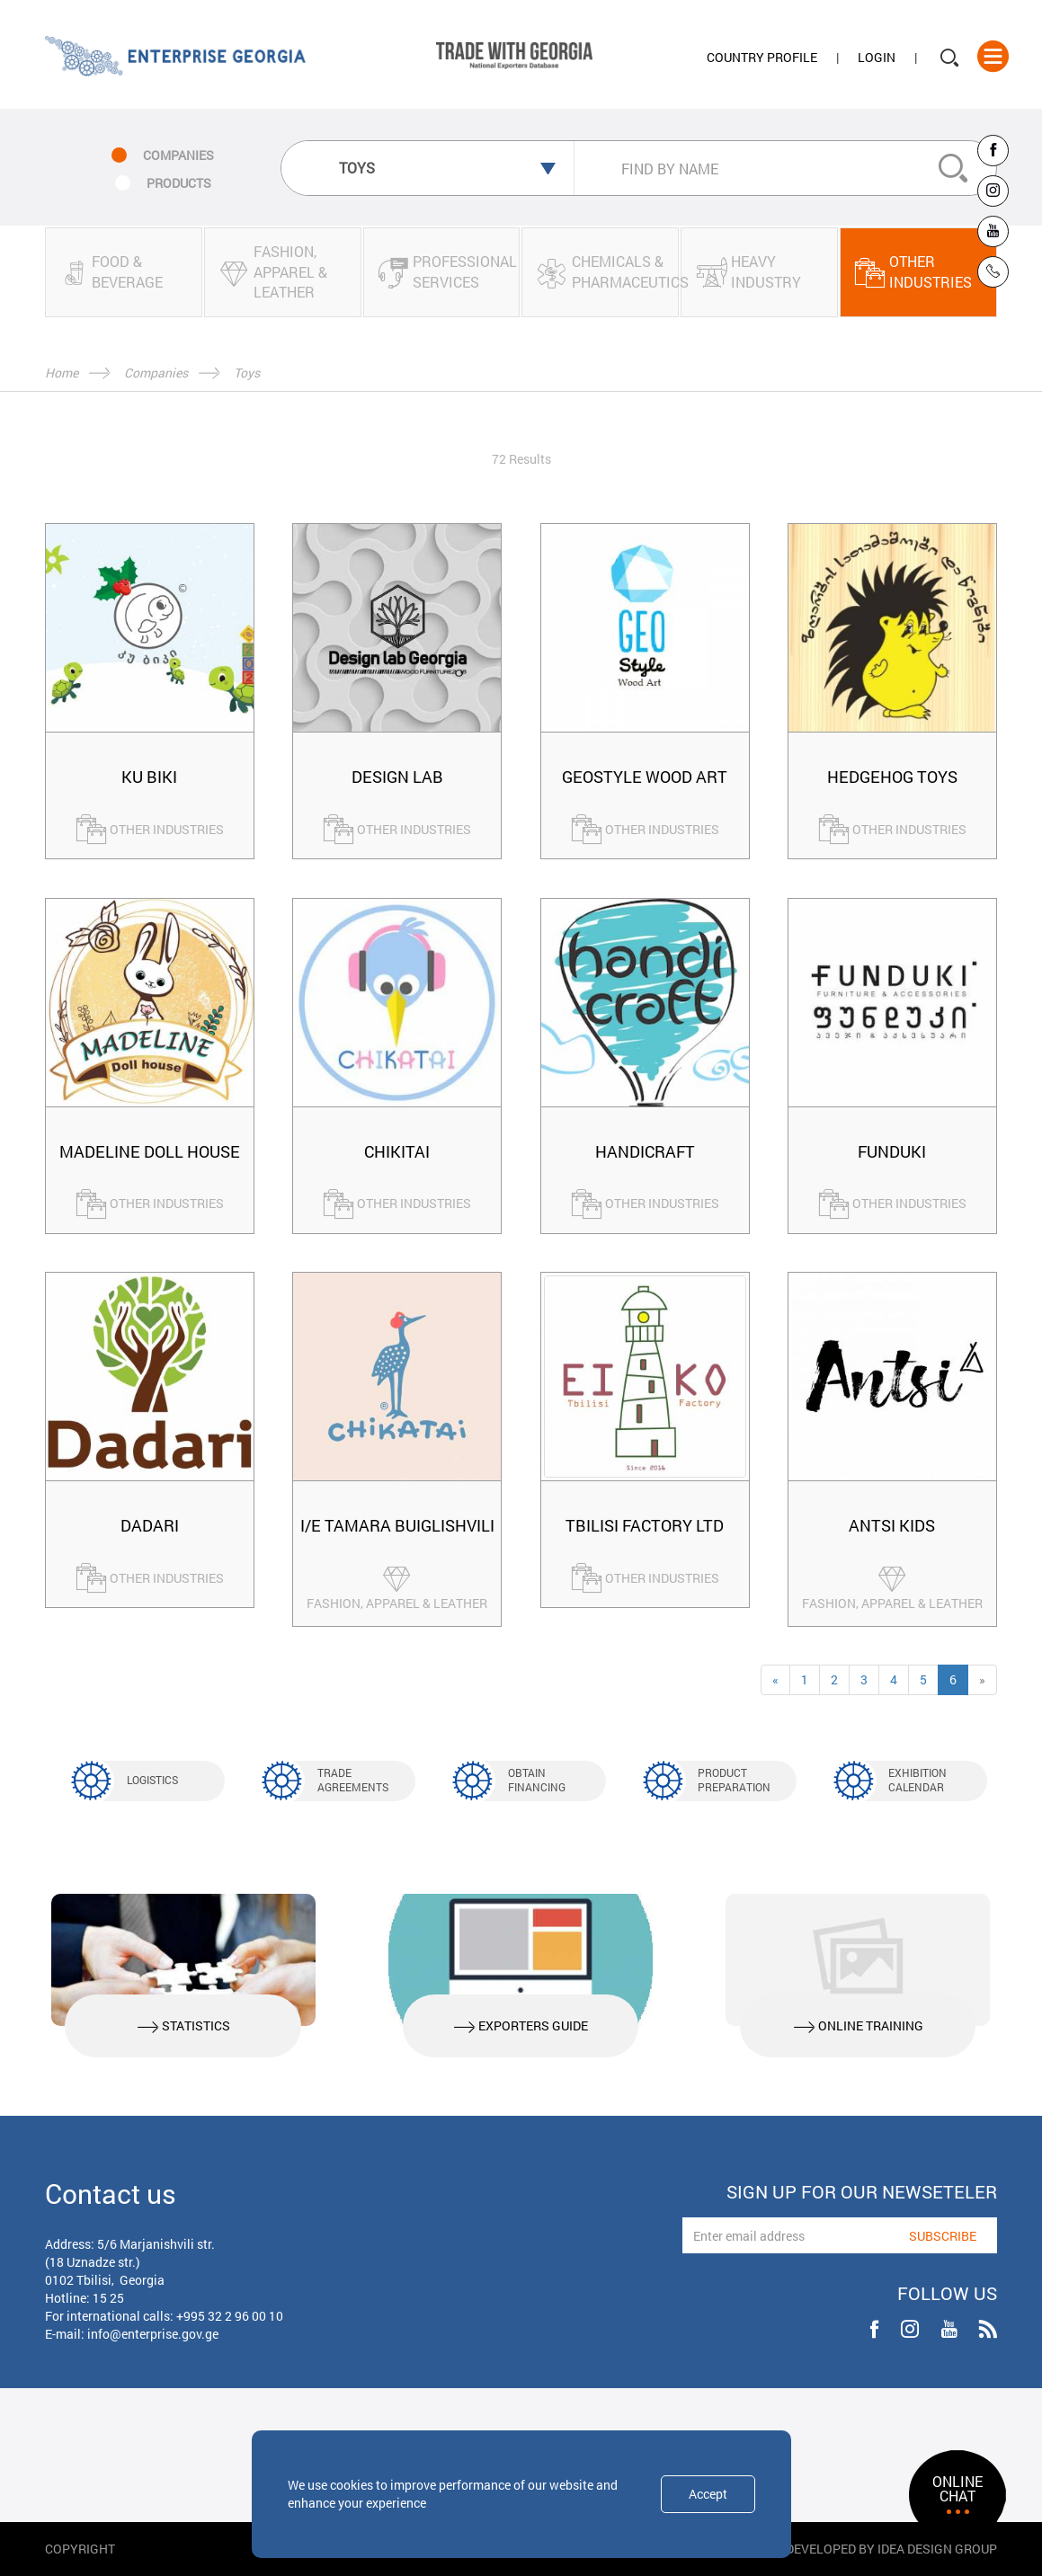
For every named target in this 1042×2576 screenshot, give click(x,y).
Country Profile (762, 57)
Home (61, 372)
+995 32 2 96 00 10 (229, 2315)
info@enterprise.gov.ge (152, 2333)
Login (876, 57)
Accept (708, 2493)
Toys (247, 372)
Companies (156, 372)
